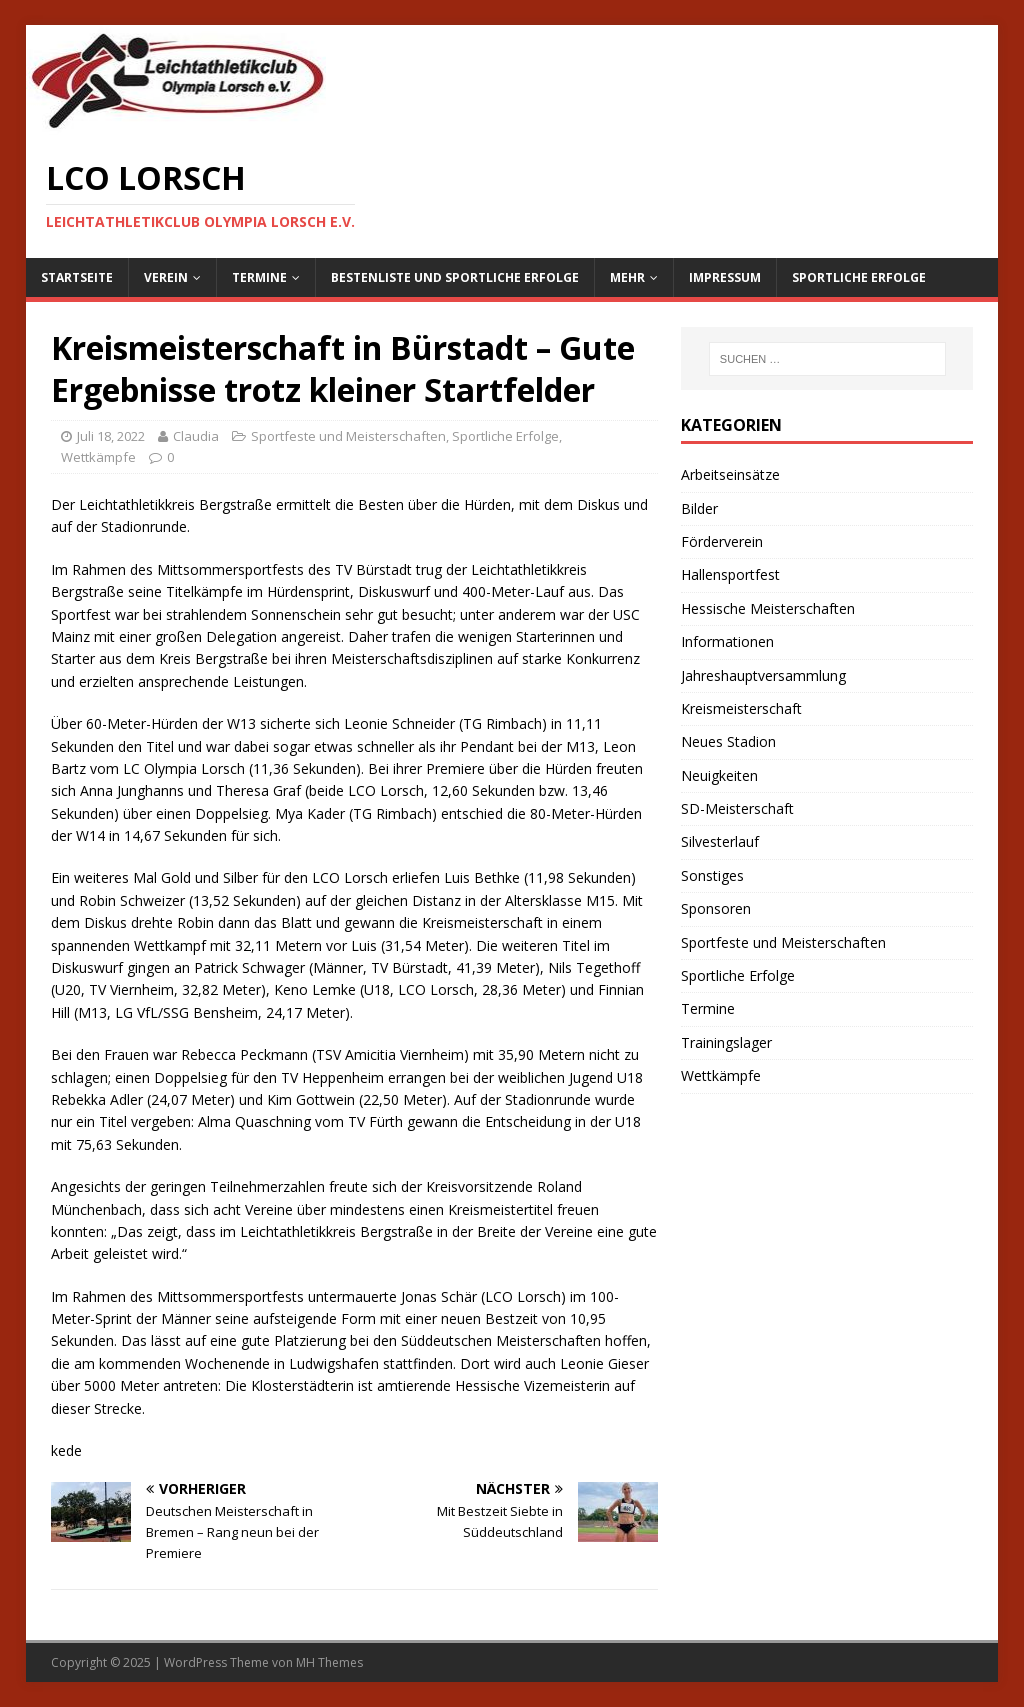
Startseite (77, 277)
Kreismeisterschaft (741, 708)
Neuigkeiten (719, 775)
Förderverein (722, 541)
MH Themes (329, 1662)
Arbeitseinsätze (730, 474)
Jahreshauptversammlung (763, 675)
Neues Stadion (728, 741)
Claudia (196, 436)
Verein (166, 277)
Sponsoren (716, 908)
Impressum (725, 277)
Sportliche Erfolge (859, 277)
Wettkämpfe (98, 457)
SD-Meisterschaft (737, 808)
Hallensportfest (730, 574)
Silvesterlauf (720, 841)
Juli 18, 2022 (111, 436)
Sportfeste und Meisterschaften (348, 436)
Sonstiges (712, 875)
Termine (259, 277)
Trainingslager (726, 1042)
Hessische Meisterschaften (768, 608)
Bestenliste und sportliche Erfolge (455, 277)
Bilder (699, 508)
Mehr (627, 277)
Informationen (727, 641)
